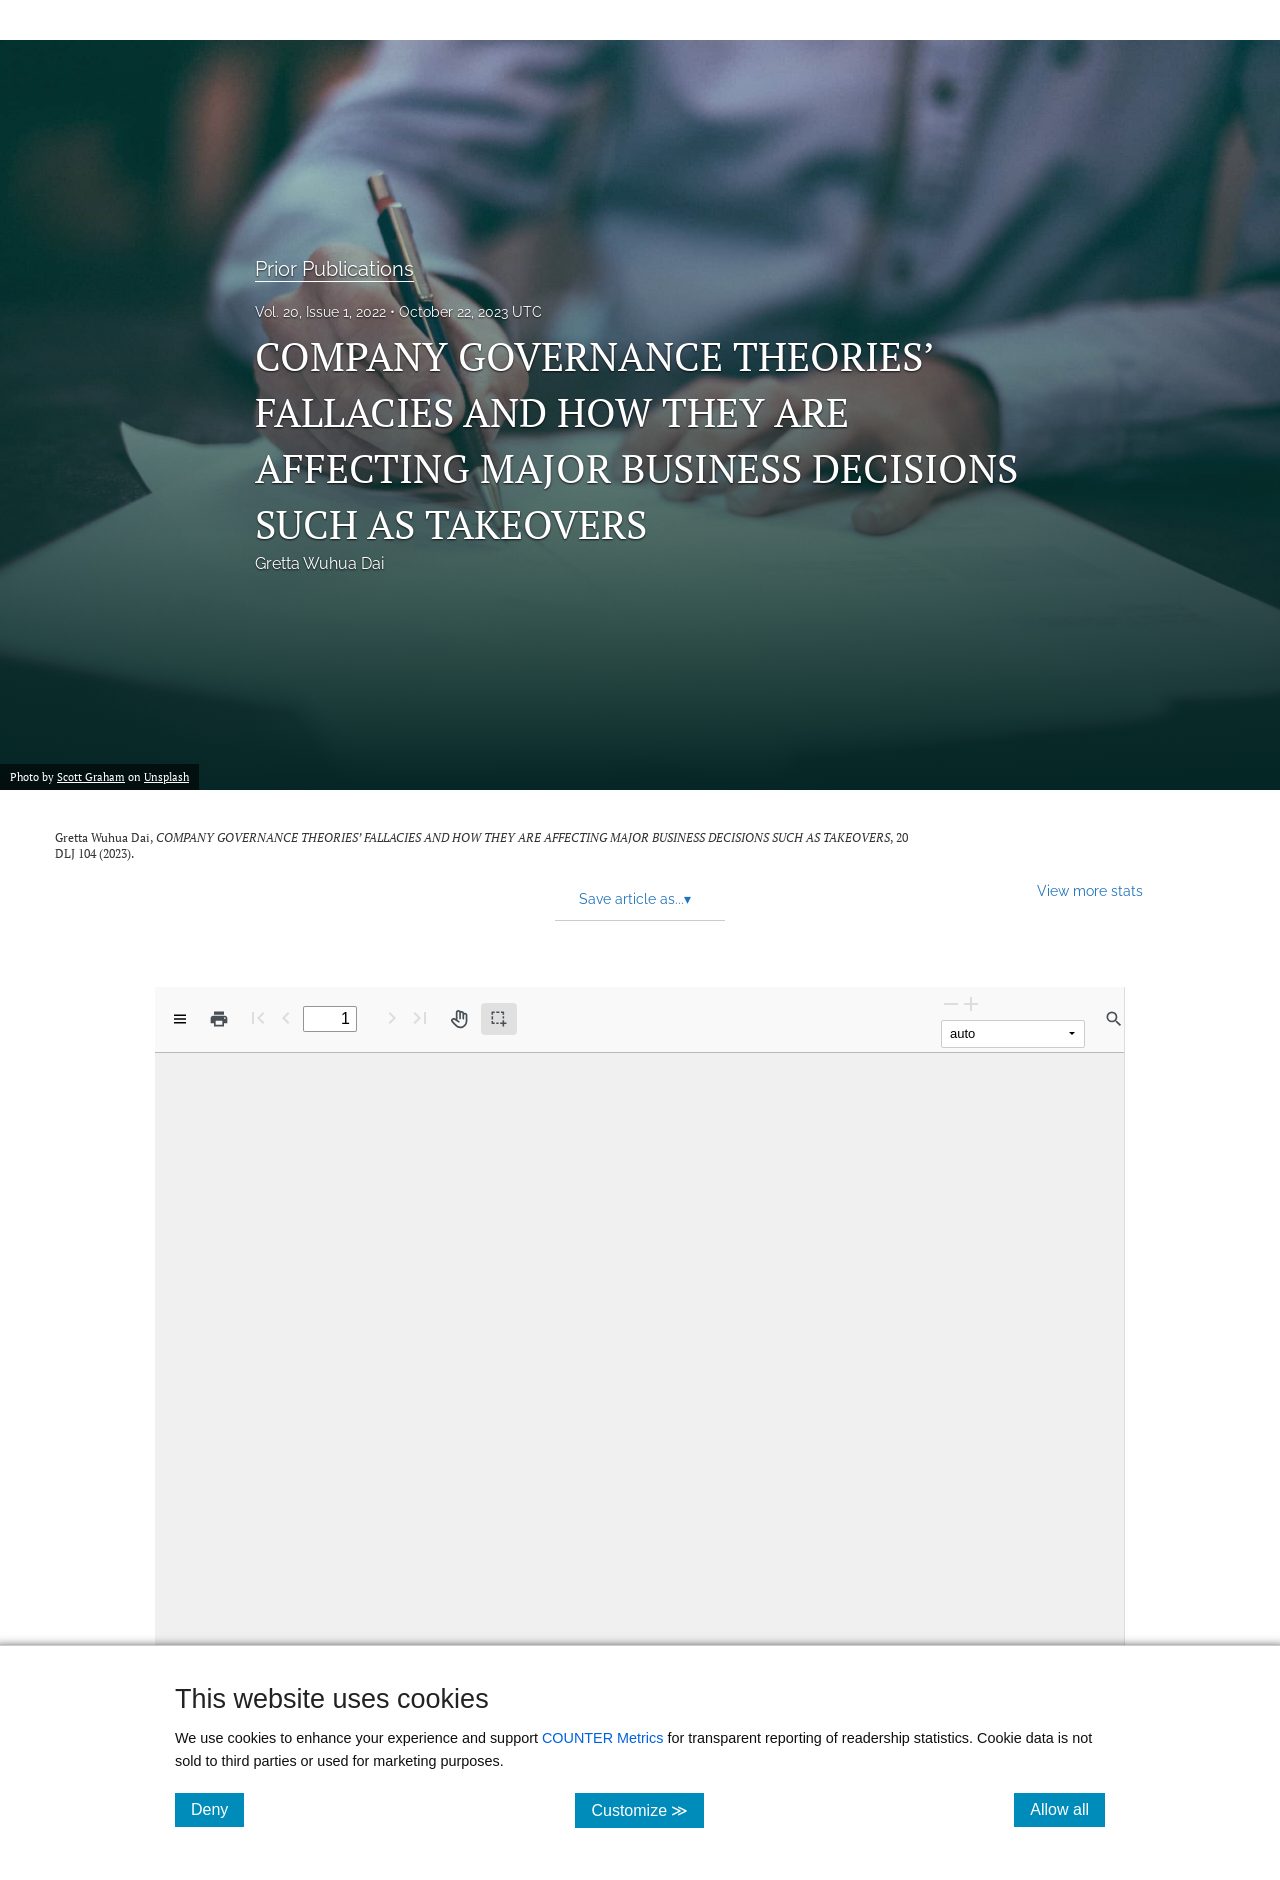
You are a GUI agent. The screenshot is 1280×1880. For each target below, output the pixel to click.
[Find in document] (1114, 1019)
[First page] (258, 1017)
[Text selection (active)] (499, 1019)
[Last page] (420, 1017)
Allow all (1067, 1809)
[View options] (180, 1019)
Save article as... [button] (635, 899)
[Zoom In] (971, 1003)
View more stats (1090, 890)
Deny (217, 1809)
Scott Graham (91, 777)
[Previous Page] (286, 1017)
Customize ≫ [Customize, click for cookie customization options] (647, 1809)
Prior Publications (334, 269)
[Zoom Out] (951, 1003)
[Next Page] (392, 1017)
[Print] (219, 1019)
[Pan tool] (459, 1019)
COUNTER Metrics (603, 1738)
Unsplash (166, 777)
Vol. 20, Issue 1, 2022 (320, 312)
